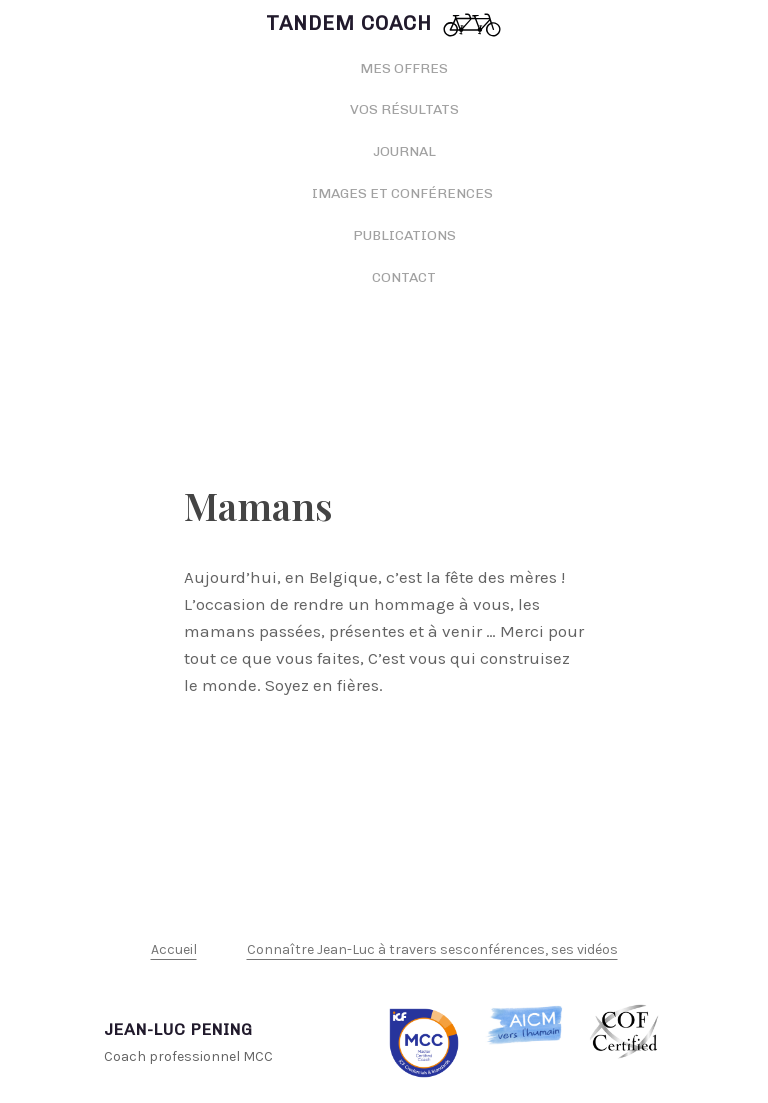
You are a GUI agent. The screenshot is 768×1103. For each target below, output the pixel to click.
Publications (404, 235)
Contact (404, 277)
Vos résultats (404, 109)
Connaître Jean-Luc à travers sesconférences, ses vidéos (432, 949)
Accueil (174, 949)
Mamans (258, 505)
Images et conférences (404, 193)
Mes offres (404, 68)
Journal (404, 151)
